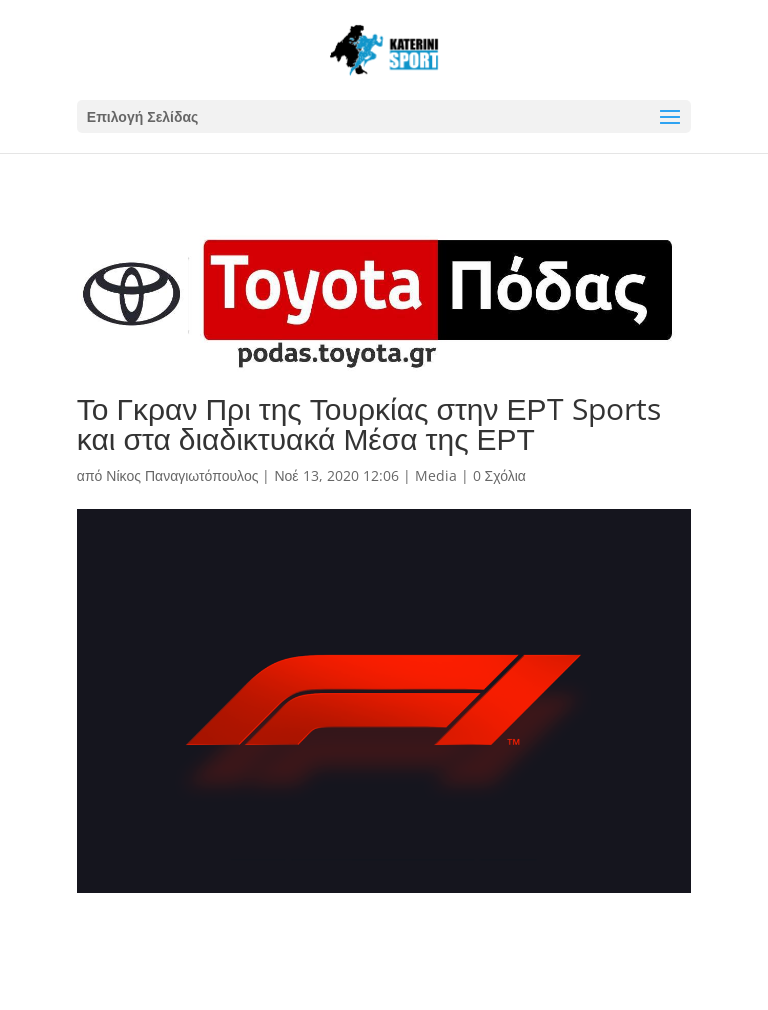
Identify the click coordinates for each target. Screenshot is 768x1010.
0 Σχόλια (499, 475)
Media (436, 475)
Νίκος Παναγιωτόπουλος (182, 475)
